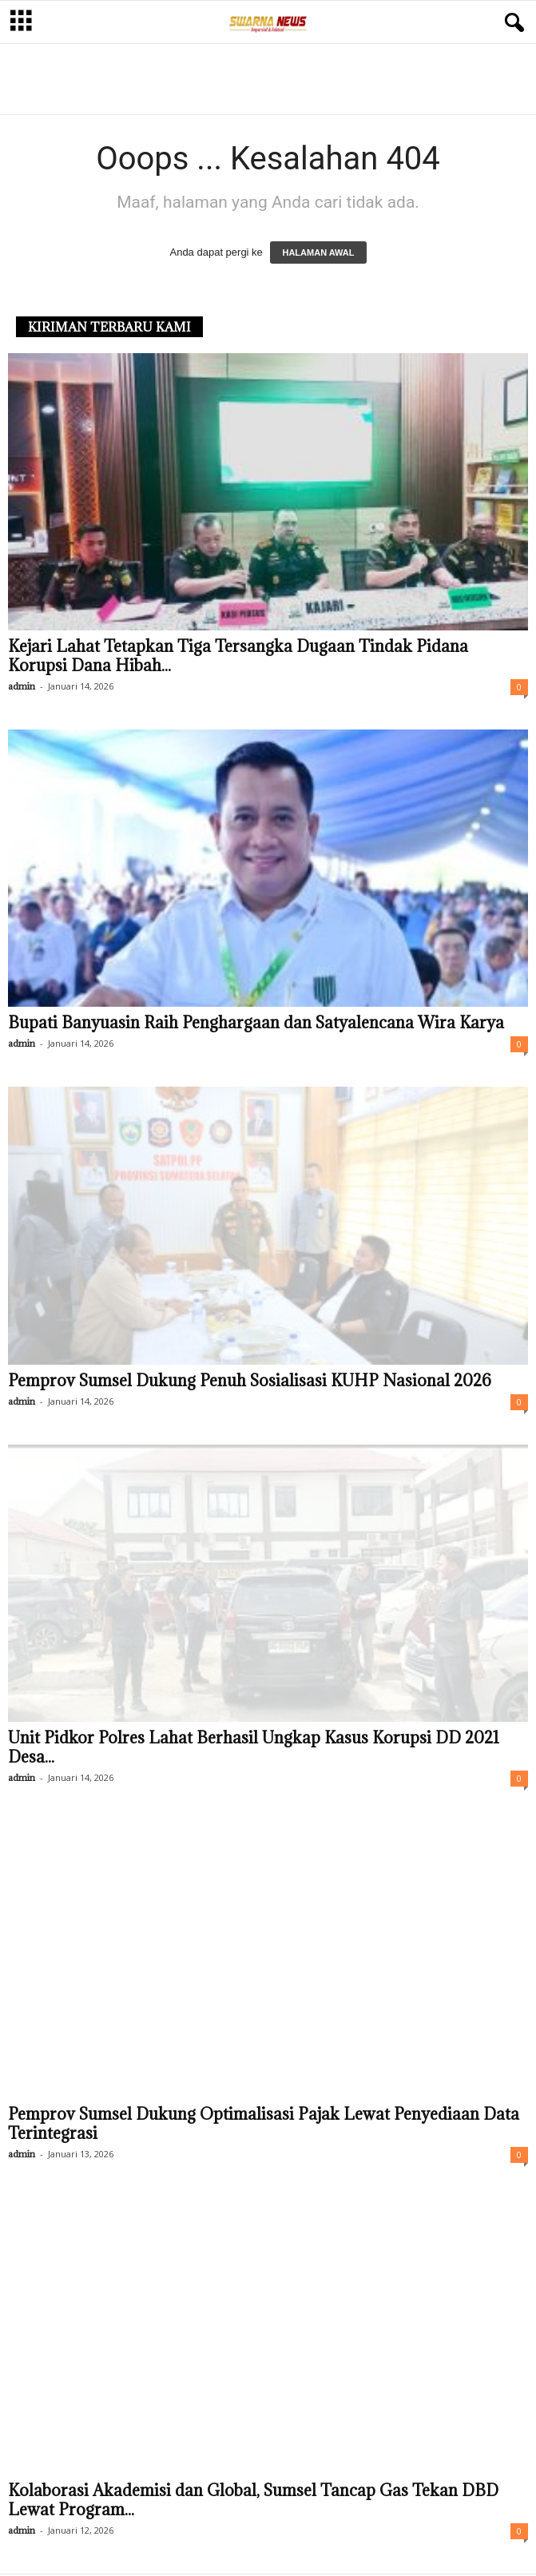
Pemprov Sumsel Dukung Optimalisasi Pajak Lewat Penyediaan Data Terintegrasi (263, 2124)
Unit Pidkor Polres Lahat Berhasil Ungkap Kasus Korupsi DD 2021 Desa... (253, 1747)
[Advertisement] (268, 78)
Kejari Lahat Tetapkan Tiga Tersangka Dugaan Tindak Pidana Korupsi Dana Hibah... (238, 656)
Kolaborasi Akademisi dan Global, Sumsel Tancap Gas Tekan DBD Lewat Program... (253, 2500)
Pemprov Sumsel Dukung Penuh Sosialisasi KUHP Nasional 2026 (249, 1380)
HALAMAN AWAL (318, 252)
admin (21, 686)
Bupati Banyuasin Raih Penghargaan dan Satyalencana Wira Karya (256, 1022)
